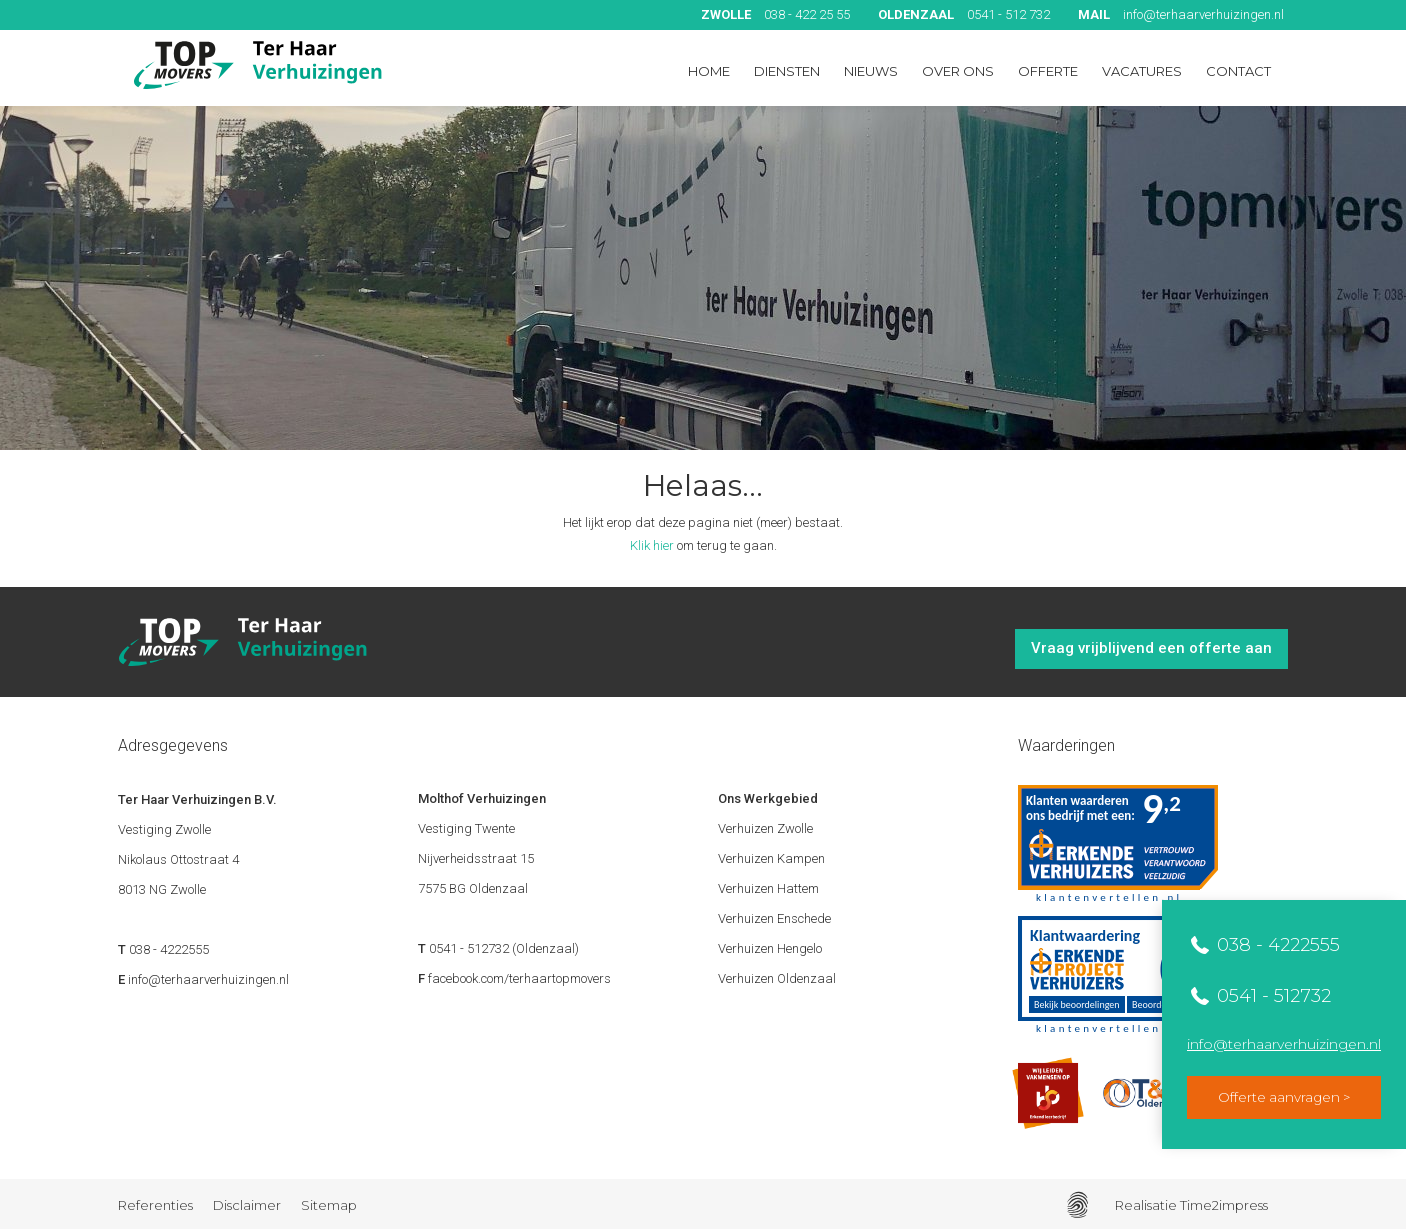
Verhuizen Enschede (774, 918)
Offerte (1048, 71)
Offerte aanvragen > (1284, 1097)
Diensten (787, 71)
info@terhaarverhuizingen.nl (1181, 14)
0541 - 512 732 (964, 14)
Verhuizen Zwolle (765, 828)
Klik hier (652, 545)
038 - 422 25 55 (775, 14)
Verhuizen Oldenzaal (777, 978)
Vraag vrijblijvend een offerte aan (1151, 648)
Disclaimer (247, 1205)
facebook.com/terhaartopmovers (519, 978)
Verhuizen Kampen (771, 858)
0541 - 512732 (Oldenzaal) (504, 948)
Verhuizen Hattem (768, 888)
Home (709, 71)
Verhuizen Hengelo (770, 948)
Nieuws (871, 71)
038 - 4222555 (1276, 945)
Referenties (155, 1205)
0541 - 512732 (1271, 996)
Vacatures (1142, 71)
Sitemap (329, 1205)
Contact (1238, 71)
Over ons (958, 71)
